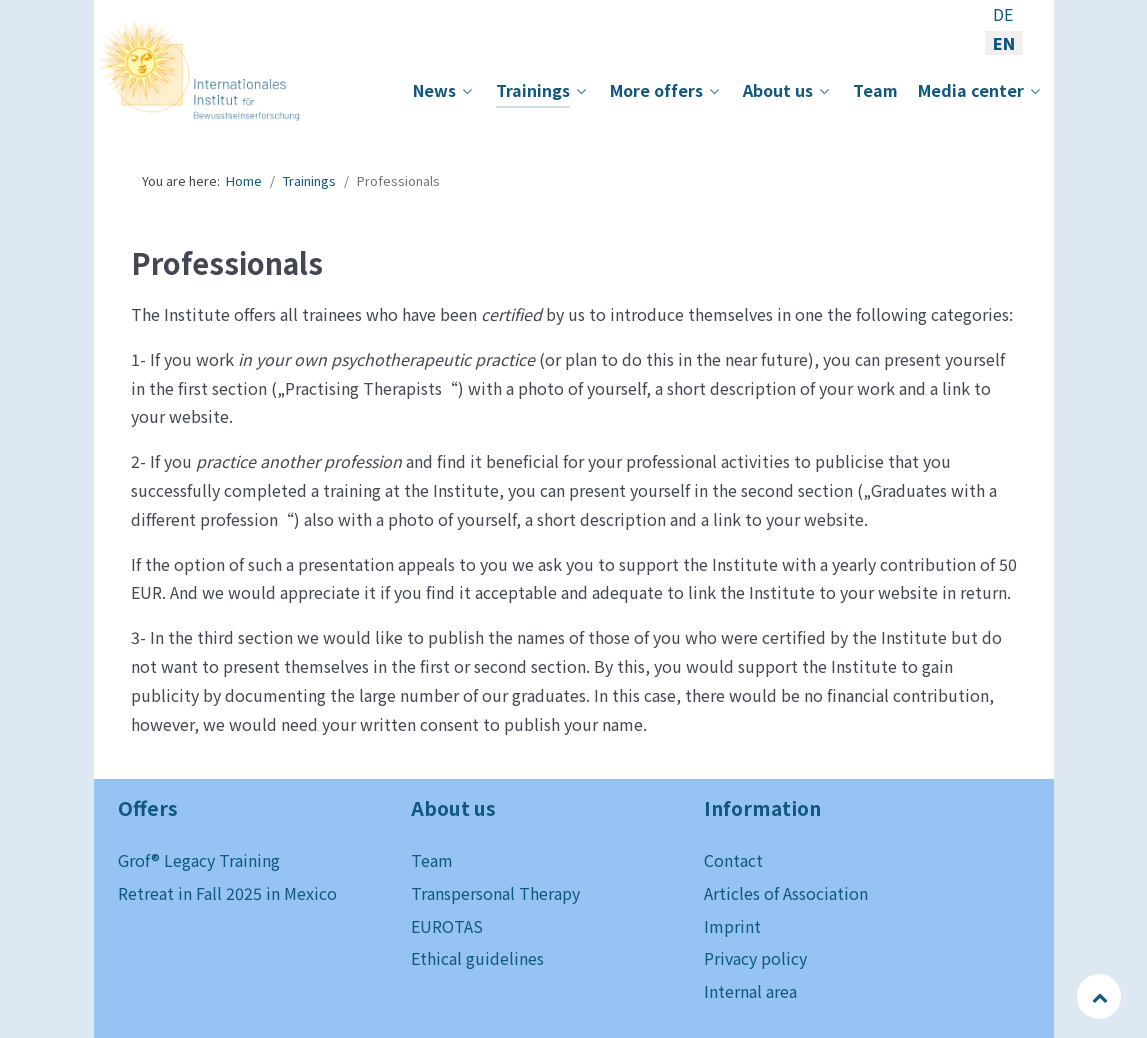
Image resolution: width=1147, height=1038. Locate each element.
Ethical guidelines (477, 958)
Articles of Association (786, 893)
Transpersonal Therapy (495, 893)
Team (432, 860)
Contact (733, 860)
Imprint (732, 926)
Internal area (750, 991)
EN (1004, 43)
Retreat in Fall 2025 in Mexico (227, 893)
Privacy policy (755, 958)
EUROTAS (447, 926)
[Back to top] (1100, 996)
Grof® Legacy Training (199, 860)
